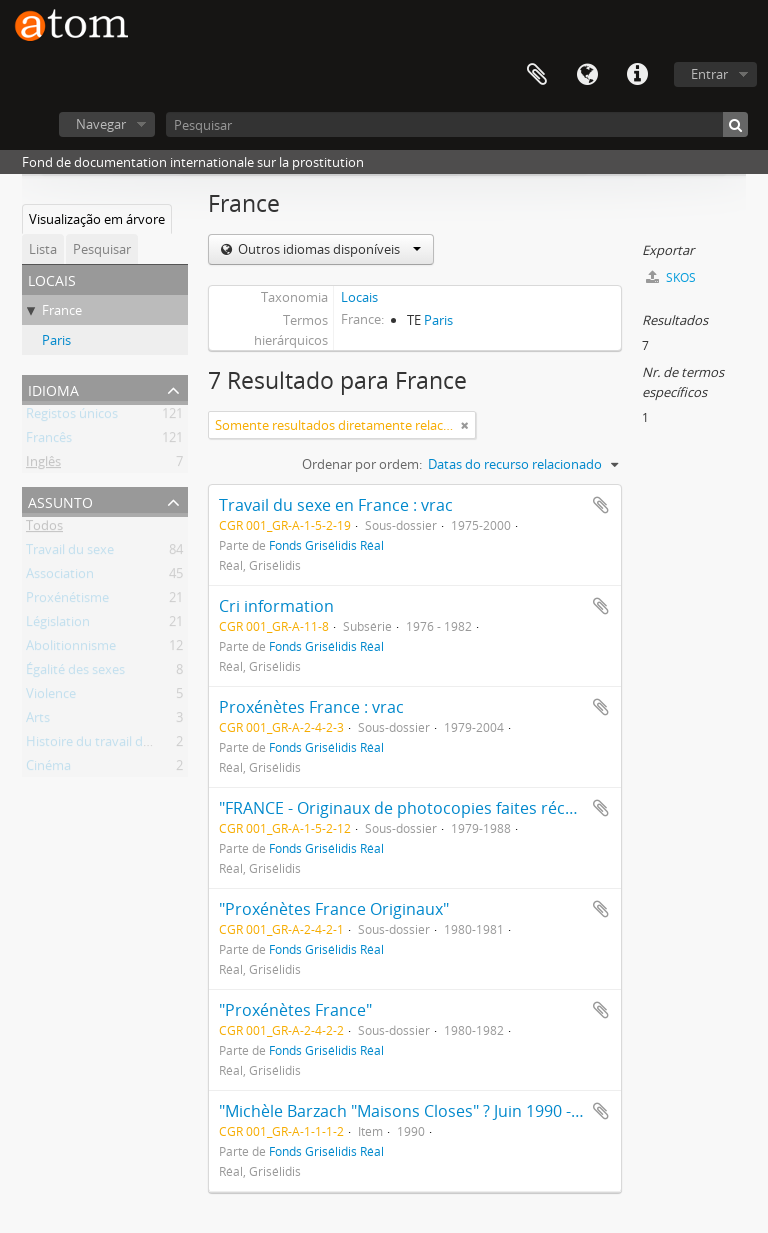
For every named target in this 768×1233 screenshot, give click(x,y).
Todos (44, 529)
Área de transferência (537, 75)
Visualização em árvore (97, 219)
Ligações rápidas (637, 75)
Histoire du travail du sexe (103, 745)
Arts (38, 721)
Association (60, 577)
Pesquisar (102, 249)
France (62, 310)
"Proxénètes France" (295, 1010)
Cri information (276, 606)
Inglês (43, 465)
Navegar (101, 124)
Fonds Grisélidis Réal (326, 545)
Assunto (60, 500)
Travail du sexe (70, 553)
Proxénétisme (67, 601)
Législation (58, 625)
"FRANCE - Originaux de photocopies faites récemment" (427, 808)
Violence (51, 697)
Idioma (587, 75)
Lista (43, 249)
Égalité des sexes (75, 673)
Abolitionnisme (71, 649)
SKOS (671, 277)
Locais (359, 297)
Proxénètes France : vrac (311, 707)
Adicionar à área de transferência (601, 505)
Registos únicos (72, 417)
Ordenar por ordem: (362, 464)
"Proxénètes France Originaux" (334, 909)
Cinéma (48, 769)
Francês (49, 441)
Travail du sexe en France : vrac (336, 505)
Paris (56, 340)
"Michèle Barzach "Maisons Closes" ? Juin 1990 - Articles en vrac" (457, 1111)
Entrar (709, 74)
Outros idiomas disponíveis (328, 249)
